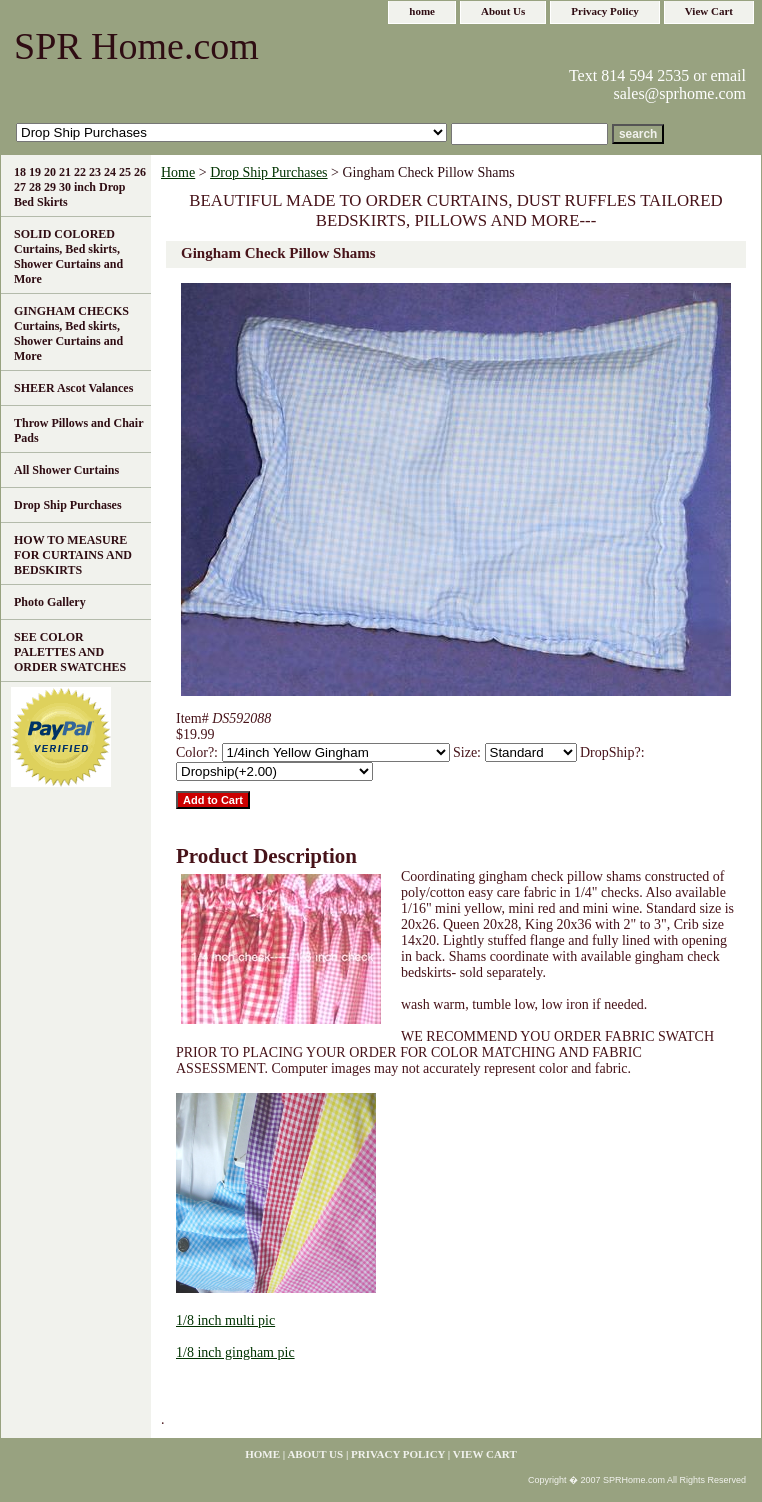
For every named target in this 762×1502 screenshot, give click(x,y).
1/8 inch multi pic (225, 1320)
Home (178, 172)
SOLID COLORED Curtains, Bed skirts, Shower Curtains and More (68, 256)
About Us (503, 11)
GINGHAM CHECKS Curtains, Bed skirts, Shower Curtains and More (71, 333)
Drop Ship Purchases (268, 172)
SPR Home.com (136, 46)
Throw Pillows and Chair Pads (78, 430)
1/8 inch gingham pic (235, 1352)
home (422, 11)
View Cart (709, 11)
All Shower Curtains (66, 470)
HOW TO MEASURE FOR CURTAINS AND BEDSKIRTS (73, 555)
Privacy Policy (605, 11)
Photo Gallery (50, 602)
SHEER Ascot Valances (73, 388)
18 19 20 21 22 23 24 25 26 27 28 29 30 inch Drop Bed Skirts (80, 187)
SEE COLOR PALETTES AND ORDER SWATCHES (70, 652)
